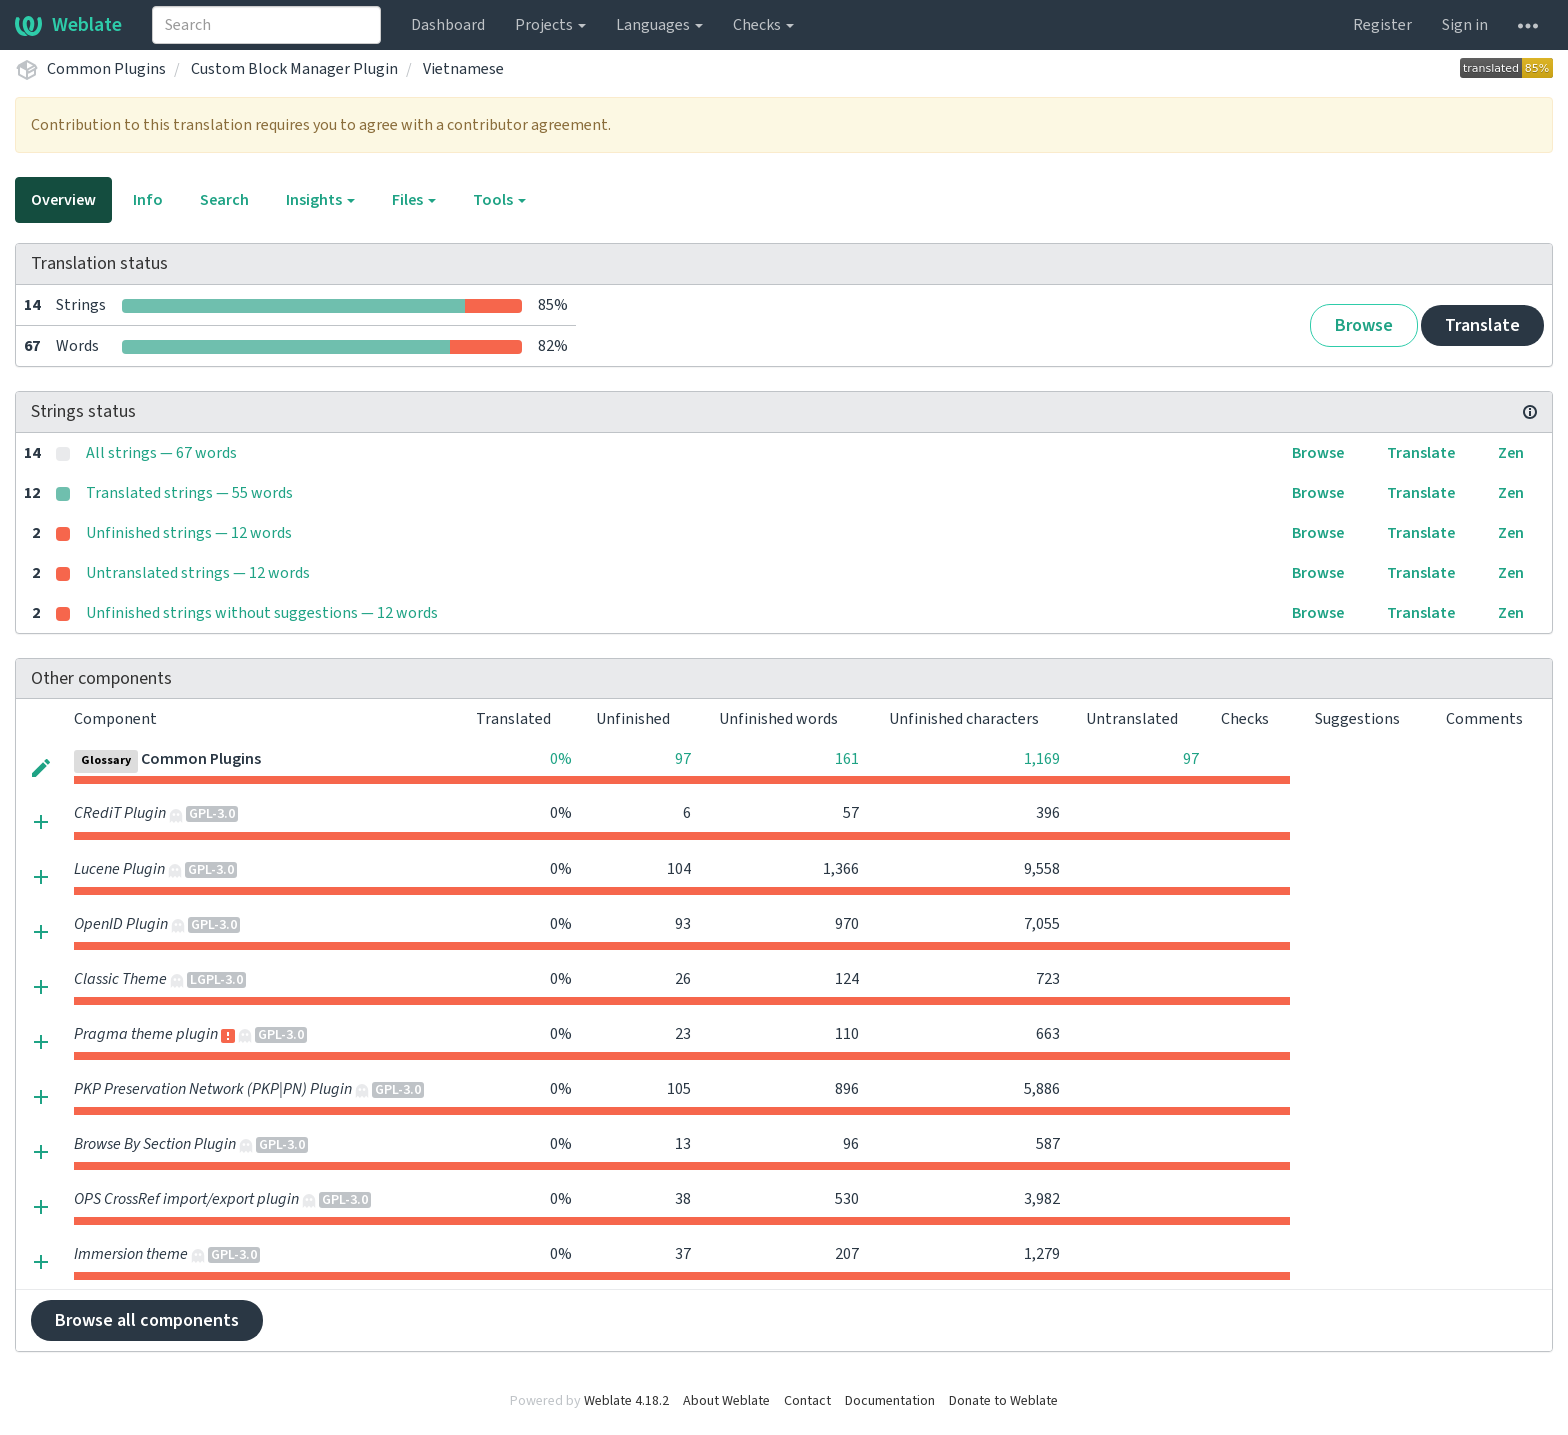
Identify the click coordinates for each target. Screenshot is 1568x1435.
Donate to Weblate (1003, 1401)
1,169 (1042, 759)
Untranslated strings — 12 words (198, 573)
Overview (63, 200)
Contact (807, 1401)
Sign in (1465, 25)
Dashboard (448, 25)
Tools (499, 200)
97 (683, 759)
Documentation (890, 1401)
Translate (1482, 325)
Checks (763, 25)
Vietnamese (463, 69)
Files (414, 200)
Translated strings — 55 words (189, 493)
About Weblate (726, 1401)
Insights (320, 200)
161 (847, 759)
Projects (550, 25)
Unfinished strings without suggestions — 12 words (262, 613)
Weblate (68, 25)
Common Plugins (106, 69)
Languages (659, 25)
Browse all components (147, 1320)
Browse (1364, 325)
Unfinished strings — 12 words (189, 533)
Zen (1511, 453)
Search (224, 200)
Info (148, 200)
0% (561, 759)
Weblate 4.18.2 (626, 1401)
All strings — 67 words (161, 453)
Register (1382, 25)
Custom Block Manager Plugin (294, 69)
